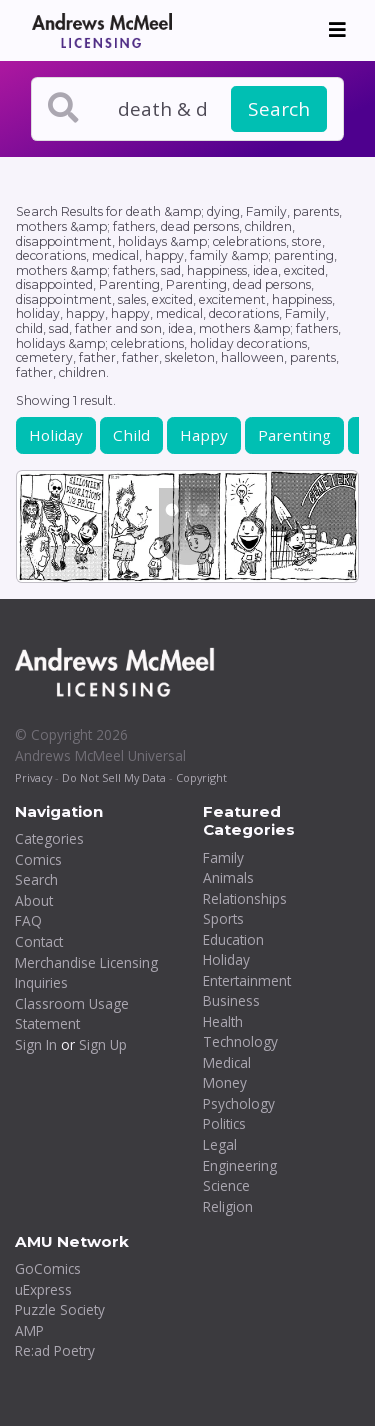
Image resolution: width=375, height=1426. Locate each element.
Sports (223, 918)
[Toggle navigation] (337, 30)
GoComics (48, 1268)
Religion (228, 1206)
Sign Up (103, 1044)
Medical (227, 1062)
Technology (240, 1041)
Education (233, 939)
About (34, 900)
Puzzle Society (60, 1309)
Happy (204, 435)
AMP (29, 1330)
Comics (38, 859)
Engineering (240, 1165)
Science (226, 1185)
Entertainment (247, 980)
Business (231, 1000)
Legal (220, 1144)
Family (223, 857)
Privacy (33, 777)
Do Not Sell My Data (114, 777)
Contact (39, 941)
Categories (49, 838)
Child (131, 435)
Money (225, 1082)
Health (223, 1021)
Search (279, 109)
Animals (228, 877)
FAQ (28, 920)
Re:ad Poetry (55, 1350)
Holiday (56, 435)
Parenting (294, 435)
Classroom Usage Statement (72, 1014)
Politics (224, 1123)
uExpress (43, 1289)
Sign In (36, 1044)
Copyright (201, 777)
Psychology (239, 1103)
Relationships (245, 898)
